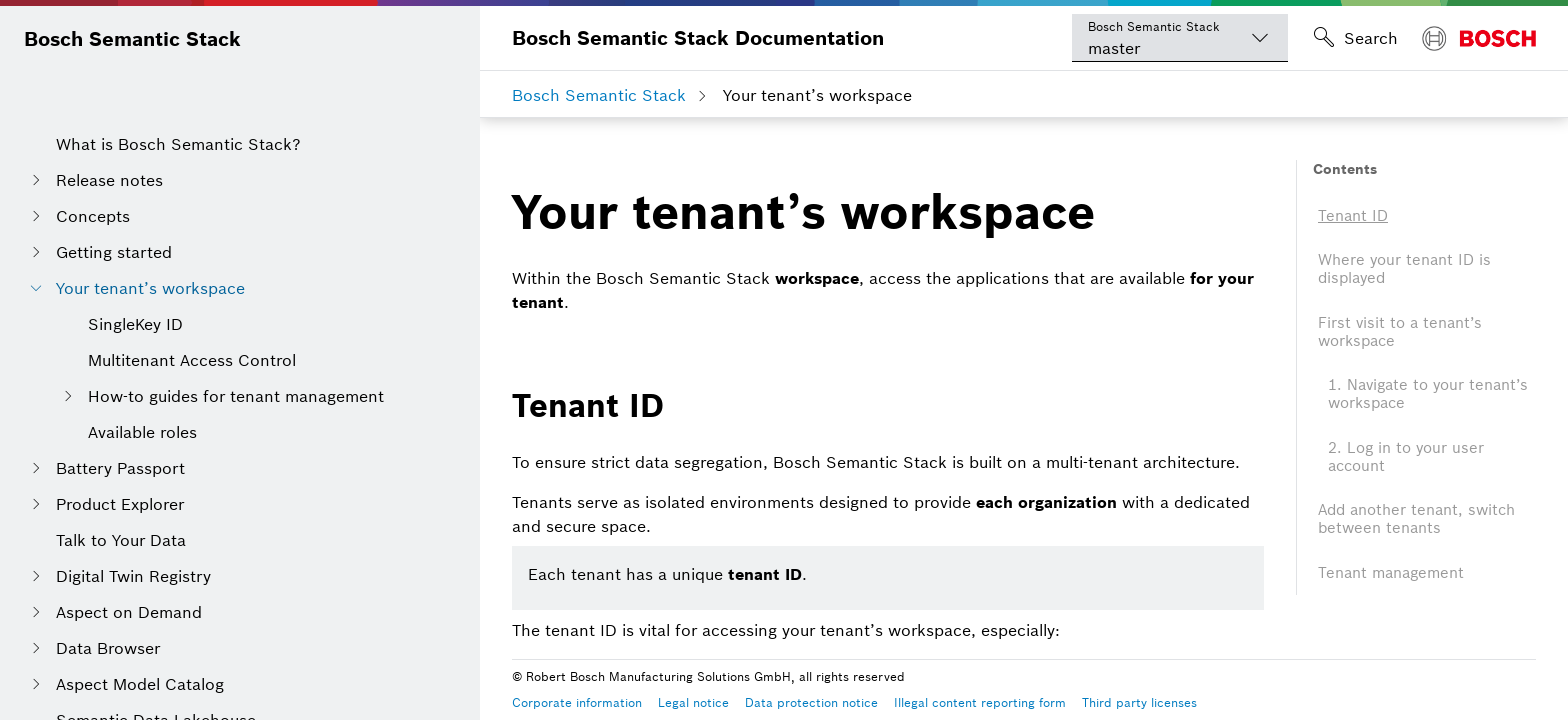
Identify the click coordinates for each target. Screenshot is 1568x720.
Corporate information (577, 702)
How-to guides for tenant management (236, 396)
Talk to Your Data (121, 540)
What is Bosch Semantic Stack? (178, 144)
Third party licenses (1139, 702)
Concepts (93, 216)
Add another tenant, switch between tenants (1416, 518)
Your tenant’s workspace (150, 288)
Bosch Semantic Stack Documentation (698, 37)
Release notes (109, 180)
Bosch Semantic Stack (132, 38)
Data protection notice (811, 702)
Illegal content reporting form (980, 702)
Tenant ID (1353, 215)
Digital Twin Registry (133, 576)
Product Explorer (120, 504)
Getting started (114, 252)
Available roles (142, 432)
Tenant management (1391, 572)
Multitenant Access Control (192, 360)
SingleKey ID (135, 324)
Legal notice (693, 702)
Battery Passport (120, 468)
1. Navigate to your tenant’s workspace (1428, 393)
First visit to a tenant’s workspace (1400, 331)
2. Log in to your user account (1406, 456)
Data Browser (108, 648)
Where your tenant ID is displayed (1404, 268)
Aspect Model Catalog (140, 684)
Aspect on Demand (129, 612)
